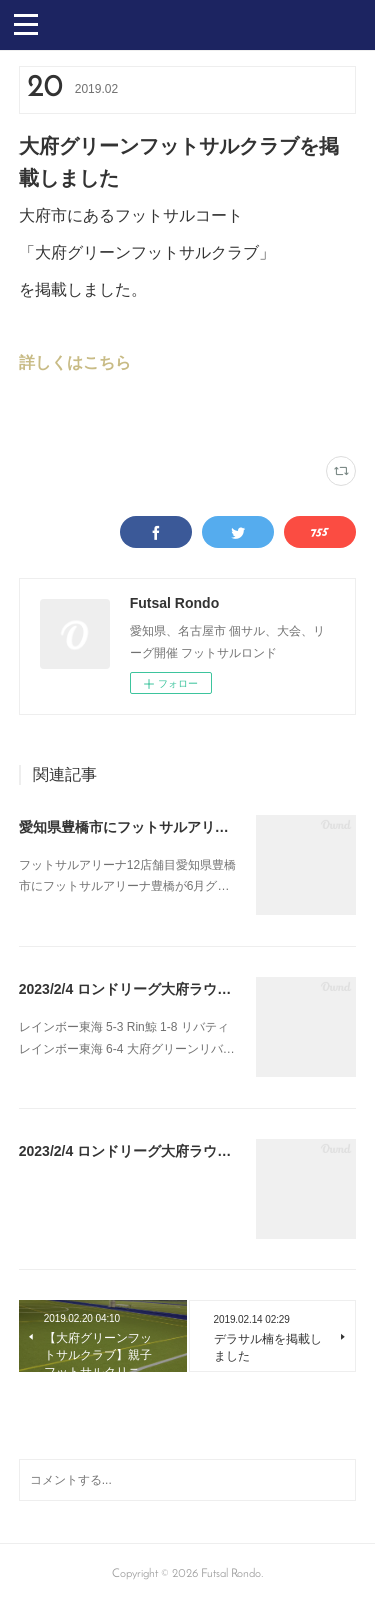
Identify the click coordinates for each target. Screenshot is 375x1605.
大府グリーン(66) (58, 416)
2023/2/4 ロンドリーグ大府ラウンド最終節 (153, 989)
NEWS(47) (126, 416)
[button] (26, 23)
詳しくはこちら (75, 362)
